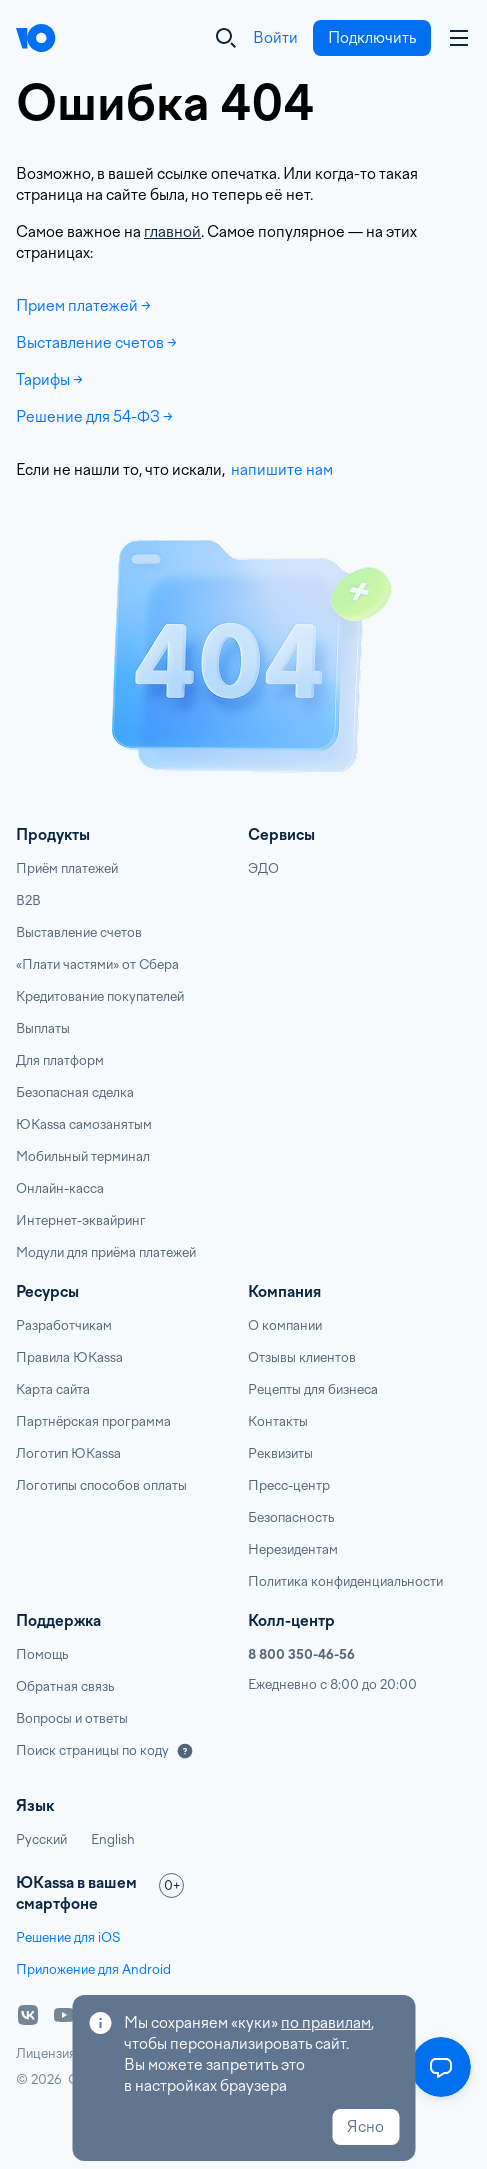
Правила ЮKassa (69, 1357)
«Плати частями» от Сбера (97, 964)
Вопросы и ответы (72, 1718)
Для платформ (60, 1060)
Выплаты (43, 1028)
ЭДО (263, 868)
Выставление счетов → (96, 343)
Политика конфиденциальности (345, 1581)
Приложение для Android (93, 1969)
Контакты (278, 1421)
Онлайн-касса (60, 1188)
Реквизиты (280, 1453)
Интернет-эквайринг (81, 1220)
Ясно (365, 2127)
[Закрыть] (226, 38)
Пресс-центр (289, 1485)
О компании (285, 1325)
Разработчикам (64, 1325)
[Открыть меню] (441, 2067)
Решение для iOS (68, 1937)
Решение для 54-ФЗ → (94, 417)
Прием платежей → (83, 306)
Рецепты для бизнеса (313, 1389)
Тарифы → (49, 380)
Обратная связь (65, 1686)
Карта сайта (53, 1389)
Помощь (42, 1654)
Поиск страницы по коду (92, 1750)
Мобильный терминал (83, 1156)
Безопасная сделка (75, 1092)
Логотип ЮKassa (68, 1453)
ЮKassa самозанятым (84, 1124)
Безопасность (291, 1517)
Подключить (372, 38)
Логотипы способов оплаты (101, 1485)
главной (172, 232)
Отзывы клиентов (302, 1357)
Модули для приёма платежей (106, 1252)
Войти (275, 38)
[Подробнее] (185, 1751)
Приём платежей (67, 868)
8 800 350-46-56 (301, 1654)
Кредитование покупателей (100, 996)
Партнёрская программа (93, 1421)
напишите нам (280, 470)
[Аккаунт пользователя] (459, 38)
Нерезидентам (293, 1549)
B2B (28, 900)
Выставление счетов (79, 932)
